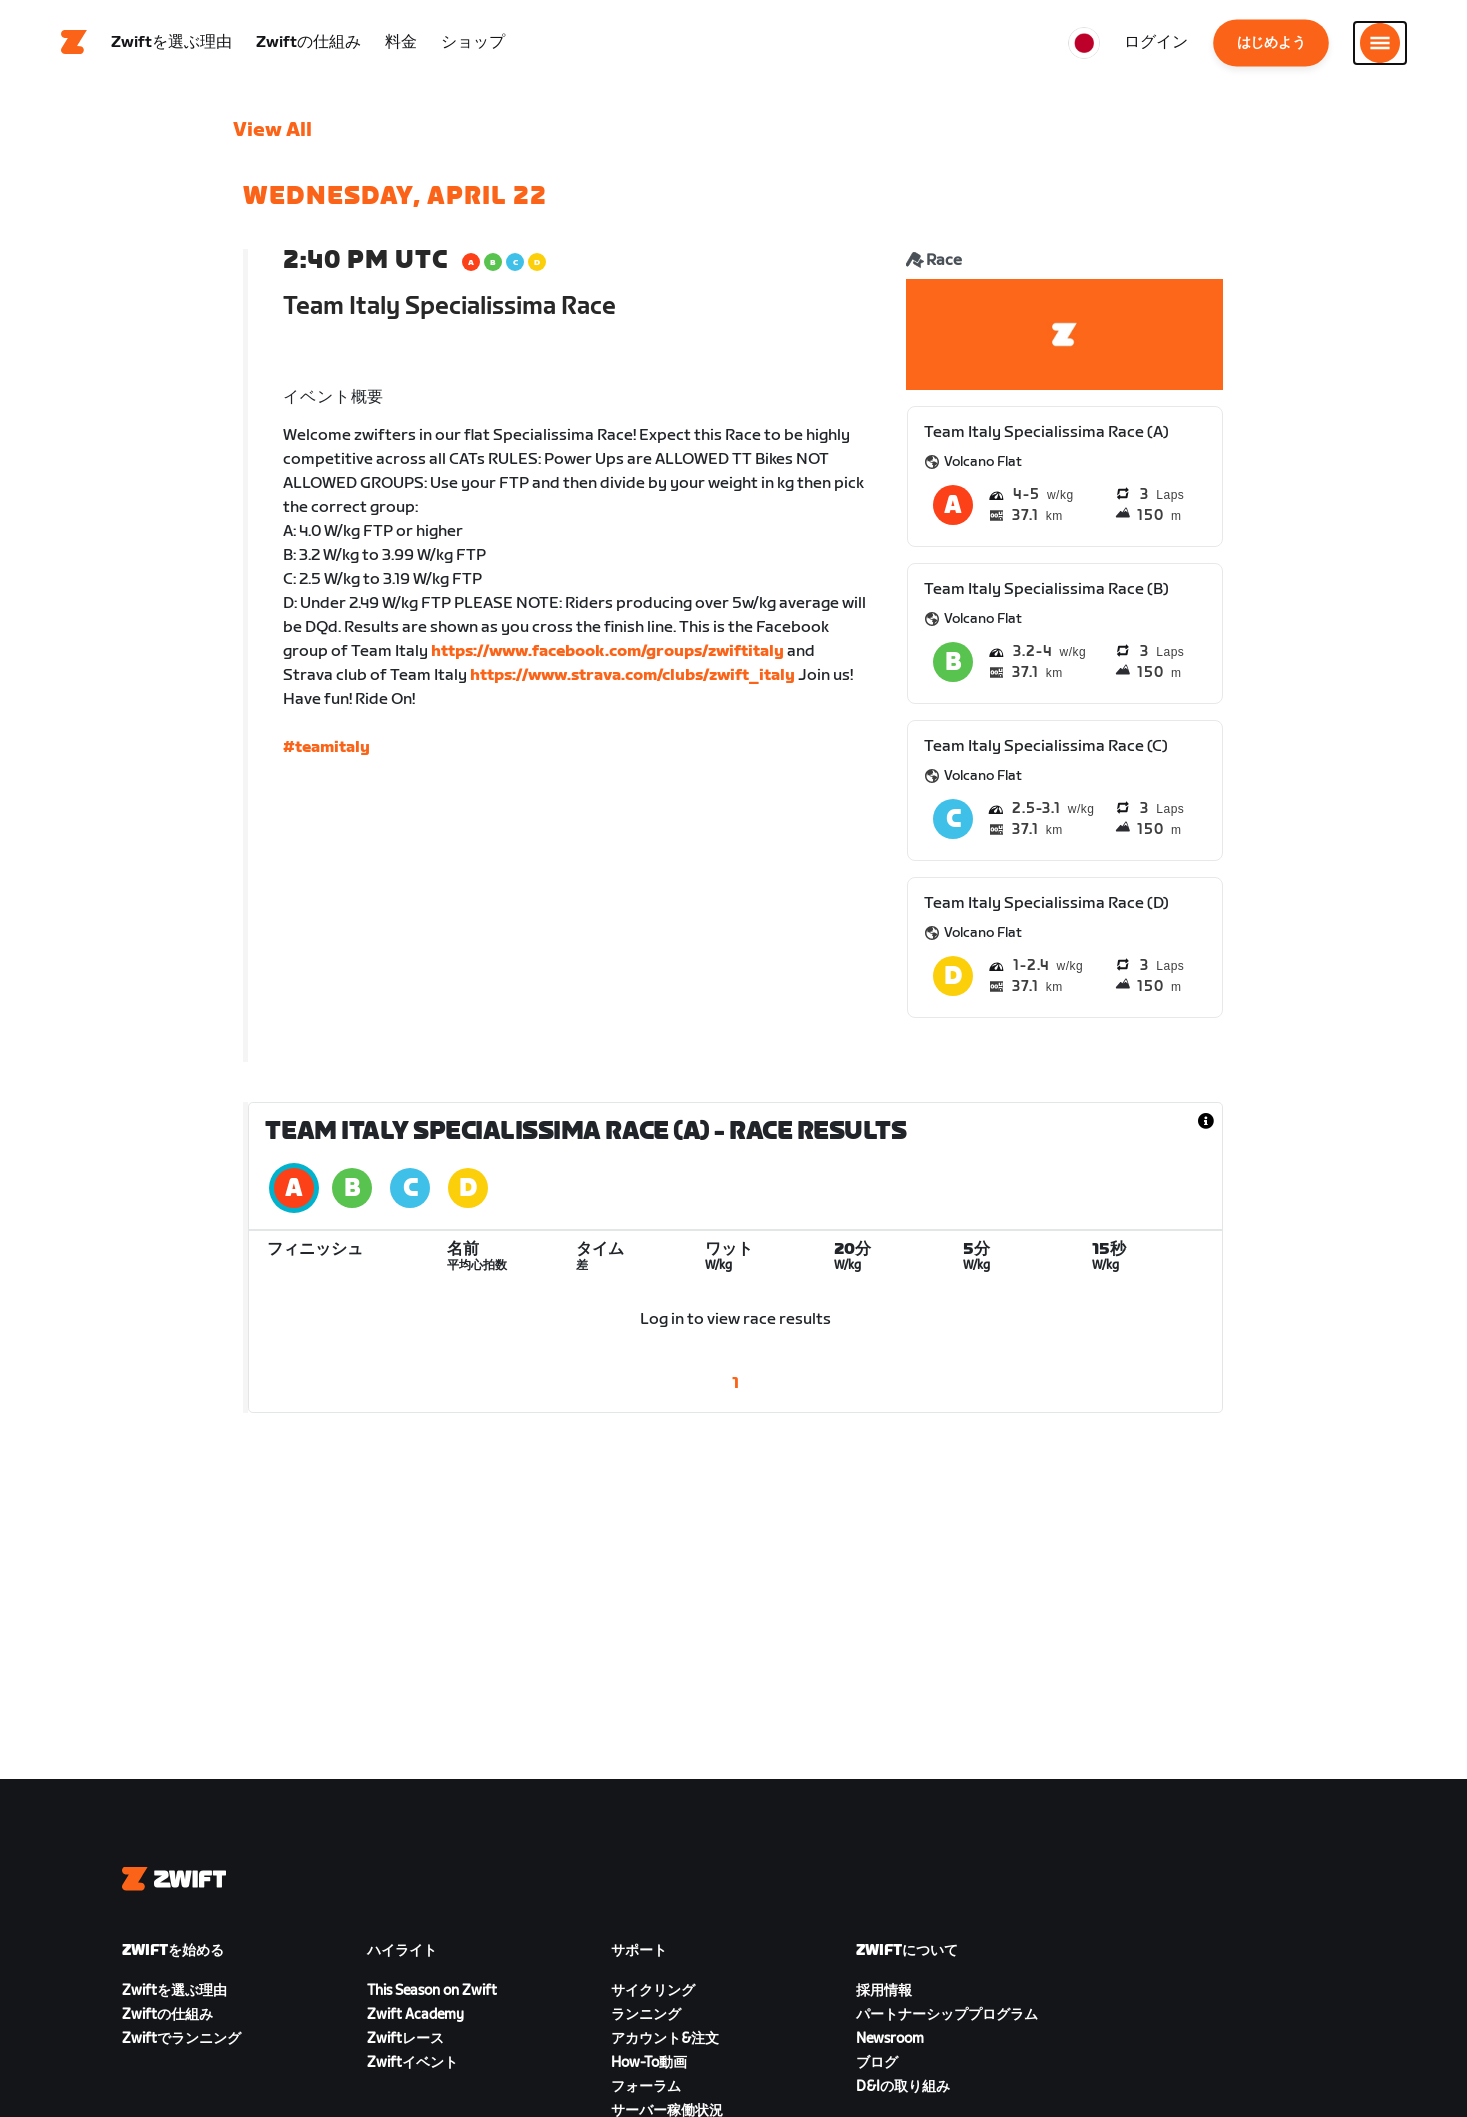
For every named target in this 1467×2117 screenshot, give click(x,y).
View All (272, 135)
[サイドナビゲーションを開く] (1380, 45)
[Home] (74, 45)
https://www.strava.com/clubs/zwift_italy (632, 680)
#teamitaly (326, 752)
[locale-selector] (1084, 45)
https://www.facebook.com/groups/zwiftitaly (607, 656)
